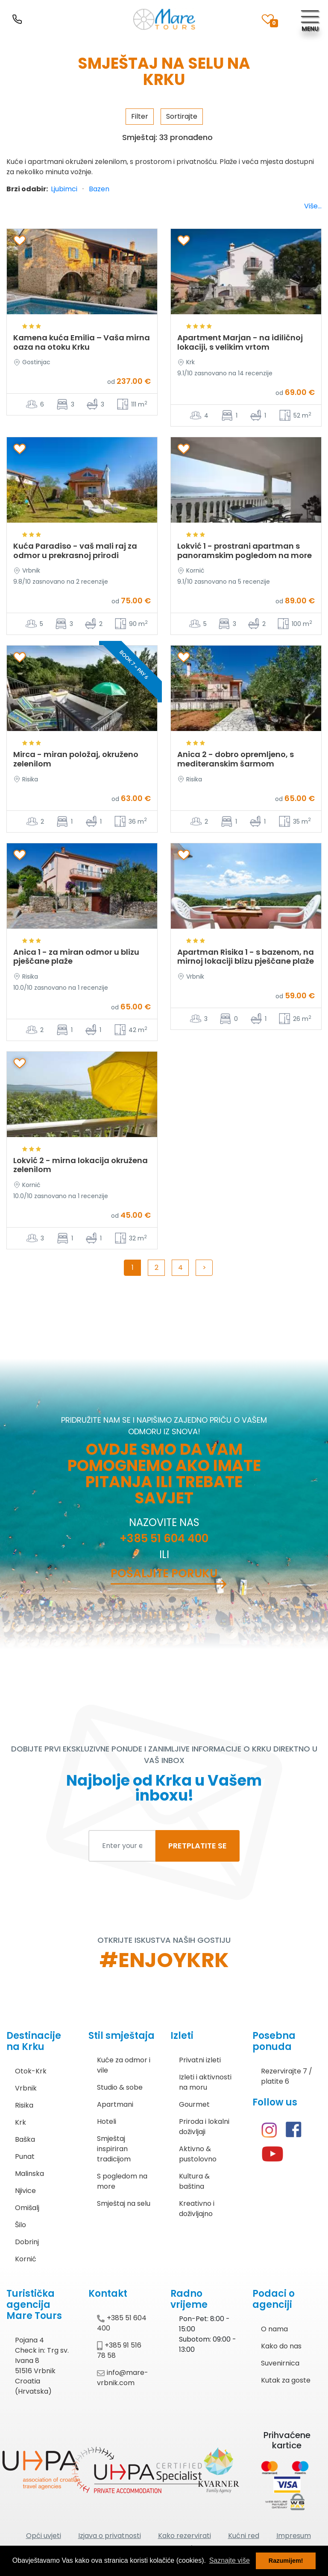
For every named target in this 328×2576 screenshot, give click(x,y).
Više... (313, 206)
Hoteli (106, 2121)
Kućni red (243, 2536)
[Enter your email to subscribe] (122, 1846)
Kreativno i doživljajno (196, 2209)
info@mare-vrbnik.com (122, 2378)
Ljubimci (64, 189)
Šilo (20, 2225)
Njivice (25, 2191)
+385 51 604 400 (164, 1538)
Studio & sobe (120, 2087)
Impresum (293, 2536)
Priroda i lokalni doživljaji (204, 2127)
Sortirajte (181, 116)
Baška (25, 2139)
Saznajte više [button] (229, 2560)
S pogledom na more (122, 2181)
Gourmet (194, 2104)
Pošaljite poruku (164, 1573)
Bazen (99, 189)
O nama (274, 2329)
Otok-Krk (31, 2071)
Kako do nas (281, 2346)
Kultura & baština (194, 2181)
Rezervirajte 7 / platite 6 (286, 2076)
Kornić (25, 2259)
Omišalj (27, 2208)
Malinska (29, 2173)
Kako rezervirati (184, 2536)
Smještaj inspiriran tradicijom (114, 2149)
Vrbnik (26, 2088)
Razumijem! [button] (286, 2560)
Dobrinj (27, 2242)
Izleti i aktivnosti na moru (205, 2082)
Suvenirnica (280, 2363)
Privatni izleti (200, 2060)
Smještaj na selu (123, 2203)
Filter (139, 116)
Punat (25, 2156)
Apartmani (115, 2104)
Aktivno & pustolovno (198, 2154)
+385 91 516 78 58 (119, 2350)
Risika (24, 2105)
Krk (20, 2122)
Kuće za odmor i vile (123, 2065)
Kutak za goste (285, 2380)
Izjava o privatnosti (109, 2536)
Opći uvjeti (43, 2536)
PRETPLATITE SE (197, 1845)
